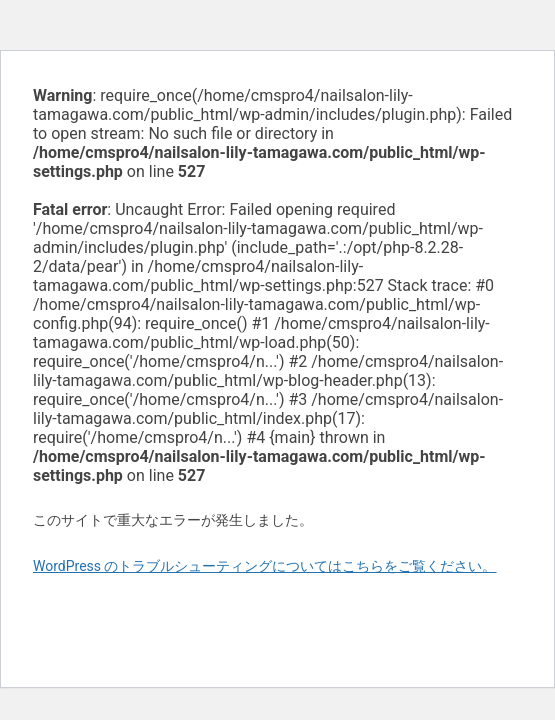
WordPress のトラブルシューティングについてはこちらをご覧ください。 (265, 566)
